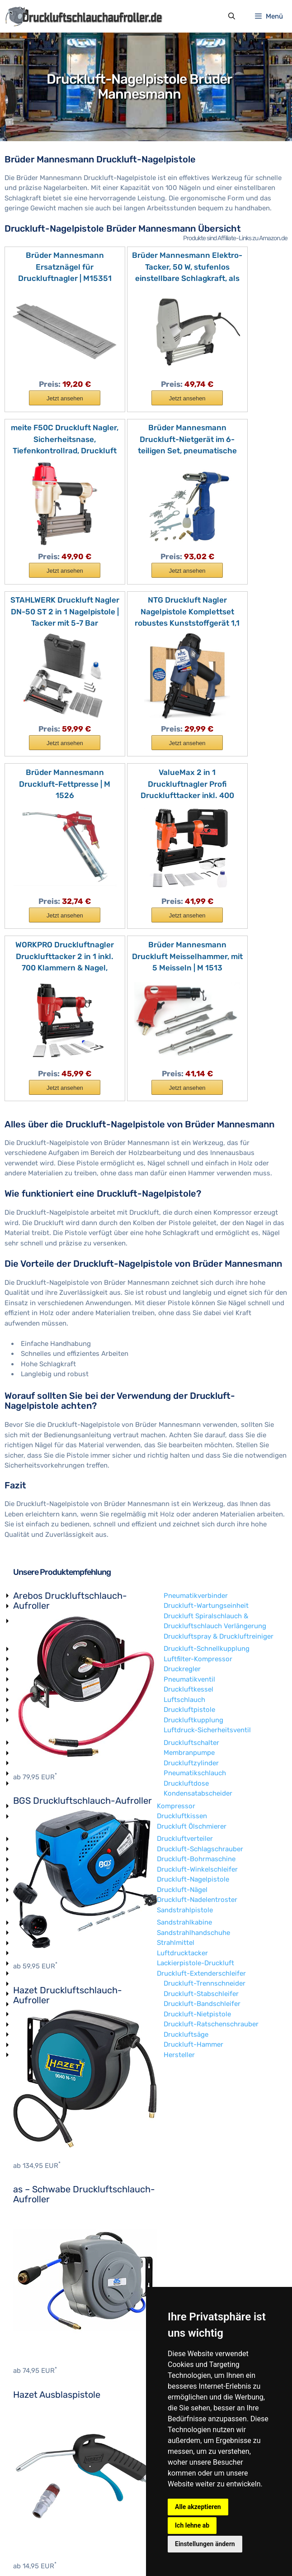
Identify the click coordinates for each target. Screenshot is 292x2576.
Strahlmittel (32, 2404)
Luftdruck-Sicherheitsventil (56, 2192)
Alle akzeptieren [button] (198, 2506)
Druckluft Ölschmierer (48, 2288)
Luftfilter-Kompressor (272, 2080)
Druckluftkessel (38, 2151)
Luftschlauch (34, 2161)
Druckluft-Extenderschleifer (57, 2435)
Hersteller (28, 2516)
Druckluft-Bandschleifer (51, 2466)
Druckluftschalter (41, 2204)
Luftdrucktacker (38, 2414)
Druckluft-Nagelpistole (49, 2341)
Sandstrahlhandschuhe (49, 2394)
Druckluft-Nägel (38, 2351)
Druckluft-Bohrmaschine (52, 2321)
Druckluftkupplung (43, 2181)
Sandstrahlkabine (40, 2384)
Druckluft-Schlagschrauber (56, 2310)
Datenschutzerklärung (121, 2551)
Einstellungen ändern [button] (205, 2543)
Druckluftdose (35, 2245)
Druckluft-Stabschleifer (50, 2455)
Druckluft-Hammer (43, 2506)
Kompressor (32, 2267)
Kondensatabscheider (47, 2255)
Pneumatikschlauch (44, 2235)
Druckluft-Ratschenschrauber (60, 2486)
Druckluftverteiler (41, 2300)
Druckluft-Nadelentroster (53, 2361)
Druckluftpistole (39, 2171)
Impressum (62, 2551)
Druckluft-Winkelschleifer (53, 2331)
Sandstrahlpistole (41, 2371)
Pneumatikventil (39, 2141)
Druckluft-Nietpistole (46, 2475)
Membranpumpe (38, 2214)
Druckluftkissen (38, 2278)
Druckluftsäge (35, 2496)
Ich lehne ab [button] (192, 2525)
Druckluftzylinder (40, 2224)
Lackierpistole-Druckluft (51, 2425)
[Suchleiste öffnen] (231, 17)
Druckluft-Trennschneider (54, 2445)
